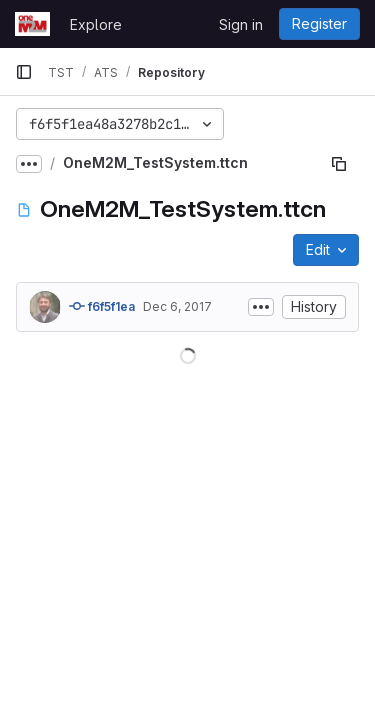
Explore (96, 24)
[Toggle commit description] (261, 307)
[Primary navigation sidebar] (24, 72)
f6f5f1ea (102, 306)
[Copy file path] (339, 164)
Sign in (241, 24)
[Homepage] (32, 24)
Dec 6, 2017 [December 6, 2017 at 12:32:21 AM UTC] (177, 306)
